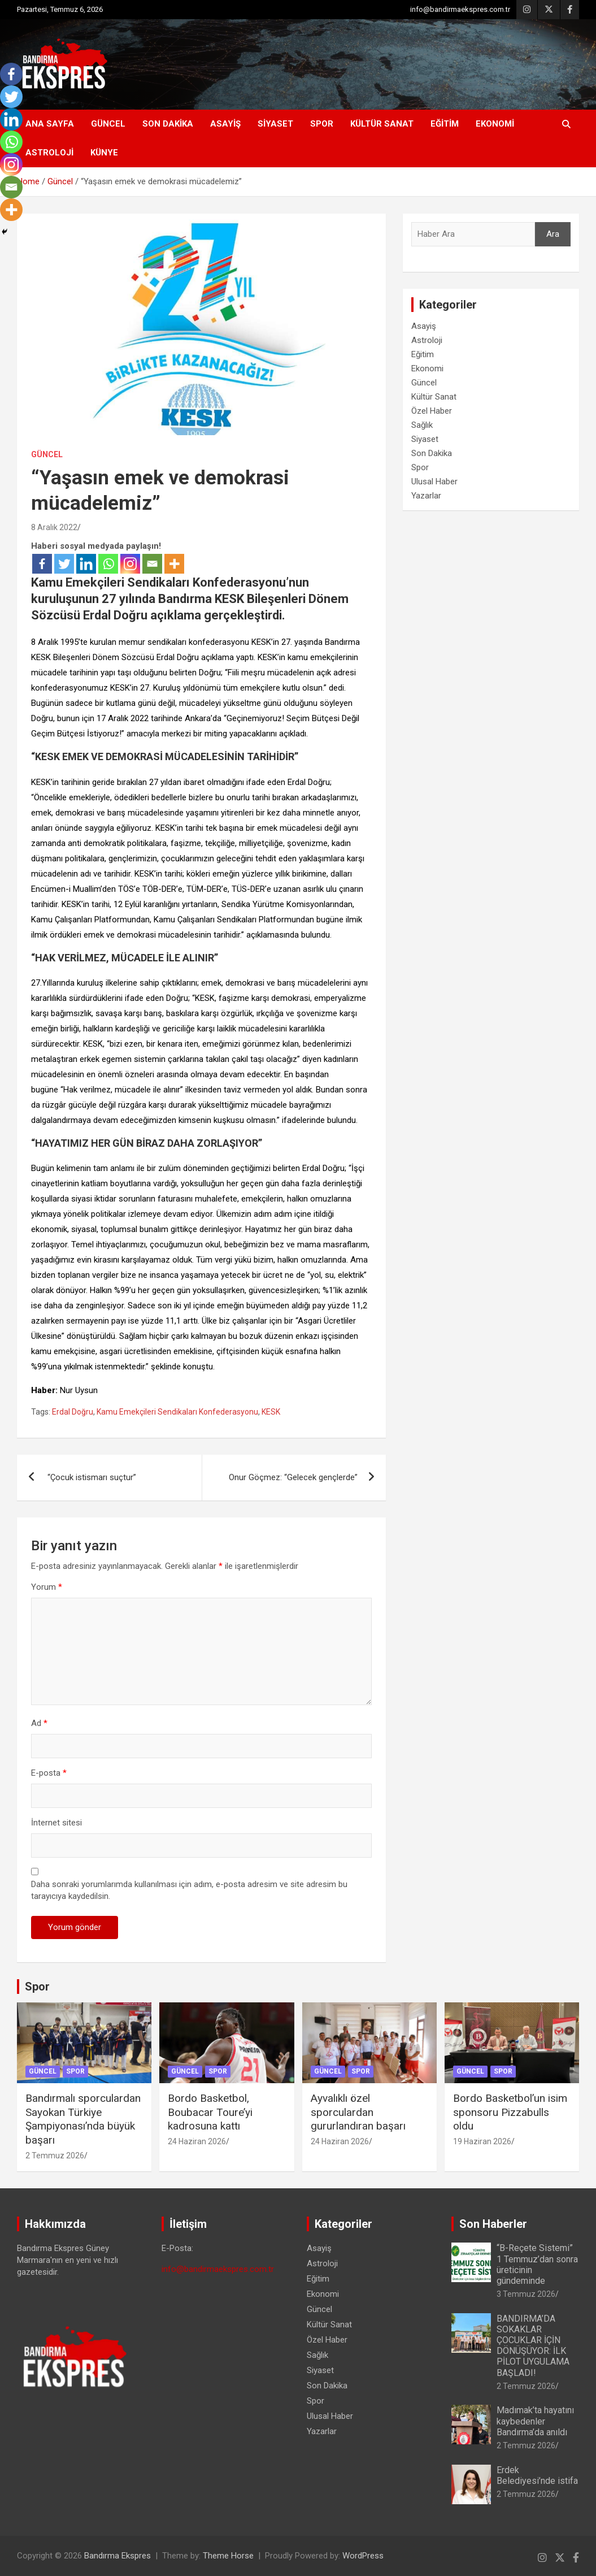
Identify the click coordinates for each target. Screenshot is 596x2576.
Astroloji (49, 153)
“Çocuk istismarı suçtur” (90, 1477)
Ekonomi (495, 124)
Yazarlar (426, 496)
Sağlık (422, 425)
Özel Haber (431, 411)
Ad (39, 1723)
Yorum (46, 1587)
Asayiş (225, 124)
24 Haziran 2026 (197, 2141)
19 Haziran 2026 (482, 2141)
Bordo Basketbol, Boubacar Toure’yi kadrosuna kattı (210, 2112)
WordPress (363, 2556)
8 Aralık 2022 (54, 527)
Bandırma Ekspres (117, 2556)
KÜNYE (104, 153)
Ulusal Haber (434, 481)
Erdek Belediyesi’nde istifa (537, 2475)
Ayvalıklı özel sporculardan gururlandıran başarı (358, 2112)
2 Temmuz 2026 (54, 2155)
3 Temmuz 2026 (526, 2294)
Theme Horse (228, 2556)
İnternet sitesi (56, 1823)
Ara (552, 234)
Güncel (108, 124)
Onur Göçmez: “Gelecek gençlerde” (293, 1477)
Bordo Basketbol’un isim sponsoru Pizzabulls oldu (510, 2112)
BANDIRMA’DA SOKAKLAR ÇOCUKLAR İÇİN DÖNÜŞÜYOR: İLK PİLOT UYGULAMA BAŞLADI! (533, 2345)
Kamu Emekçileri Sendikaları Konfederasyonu (177, 1411)
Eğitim (444, 124)
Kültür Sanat (382, 124)
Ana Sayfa (49, 124)
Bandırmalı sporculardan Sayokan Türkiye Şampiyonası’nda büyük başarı (83, 2119)
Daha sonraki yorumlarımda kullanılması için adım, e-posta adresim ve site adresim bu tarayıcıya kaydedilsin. (189, 1890)
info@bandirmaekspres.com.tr (460, 9)
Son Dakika (167, 124)
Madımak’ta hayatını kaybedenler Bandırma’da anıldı (535, 2421)
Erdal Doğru (72, 1411)
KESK (271, 1411)
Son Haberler (493, 2224)
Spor (321, 124)
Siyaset (275, 124)
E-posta (49, 1773)
